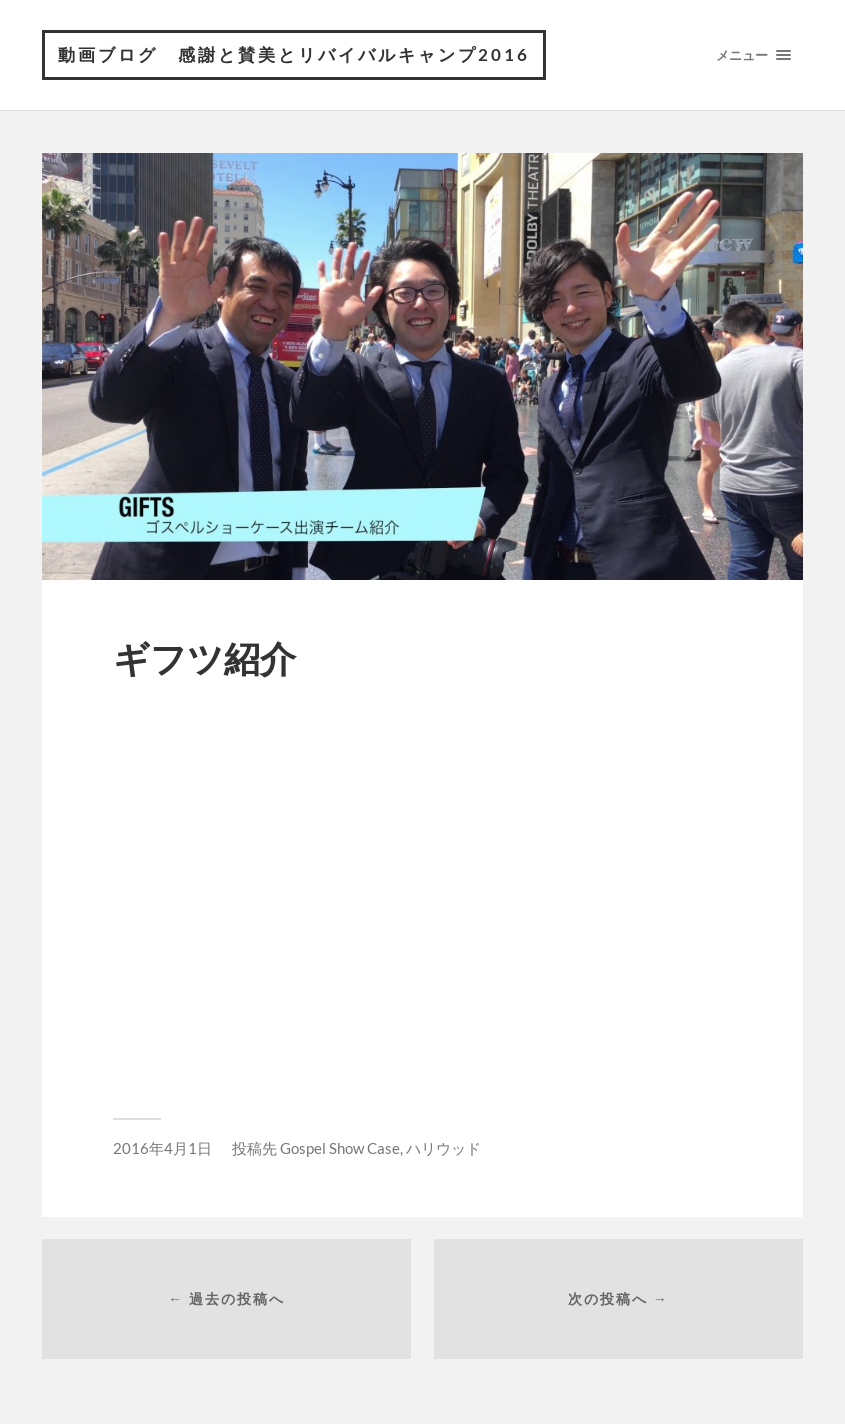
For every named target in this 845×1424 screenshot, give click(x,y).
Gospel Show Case (340, 1148)
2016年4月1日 (162, 1148)
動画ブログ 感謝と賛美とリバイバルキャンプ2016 (294, 54)
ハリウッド (443, 1148)
